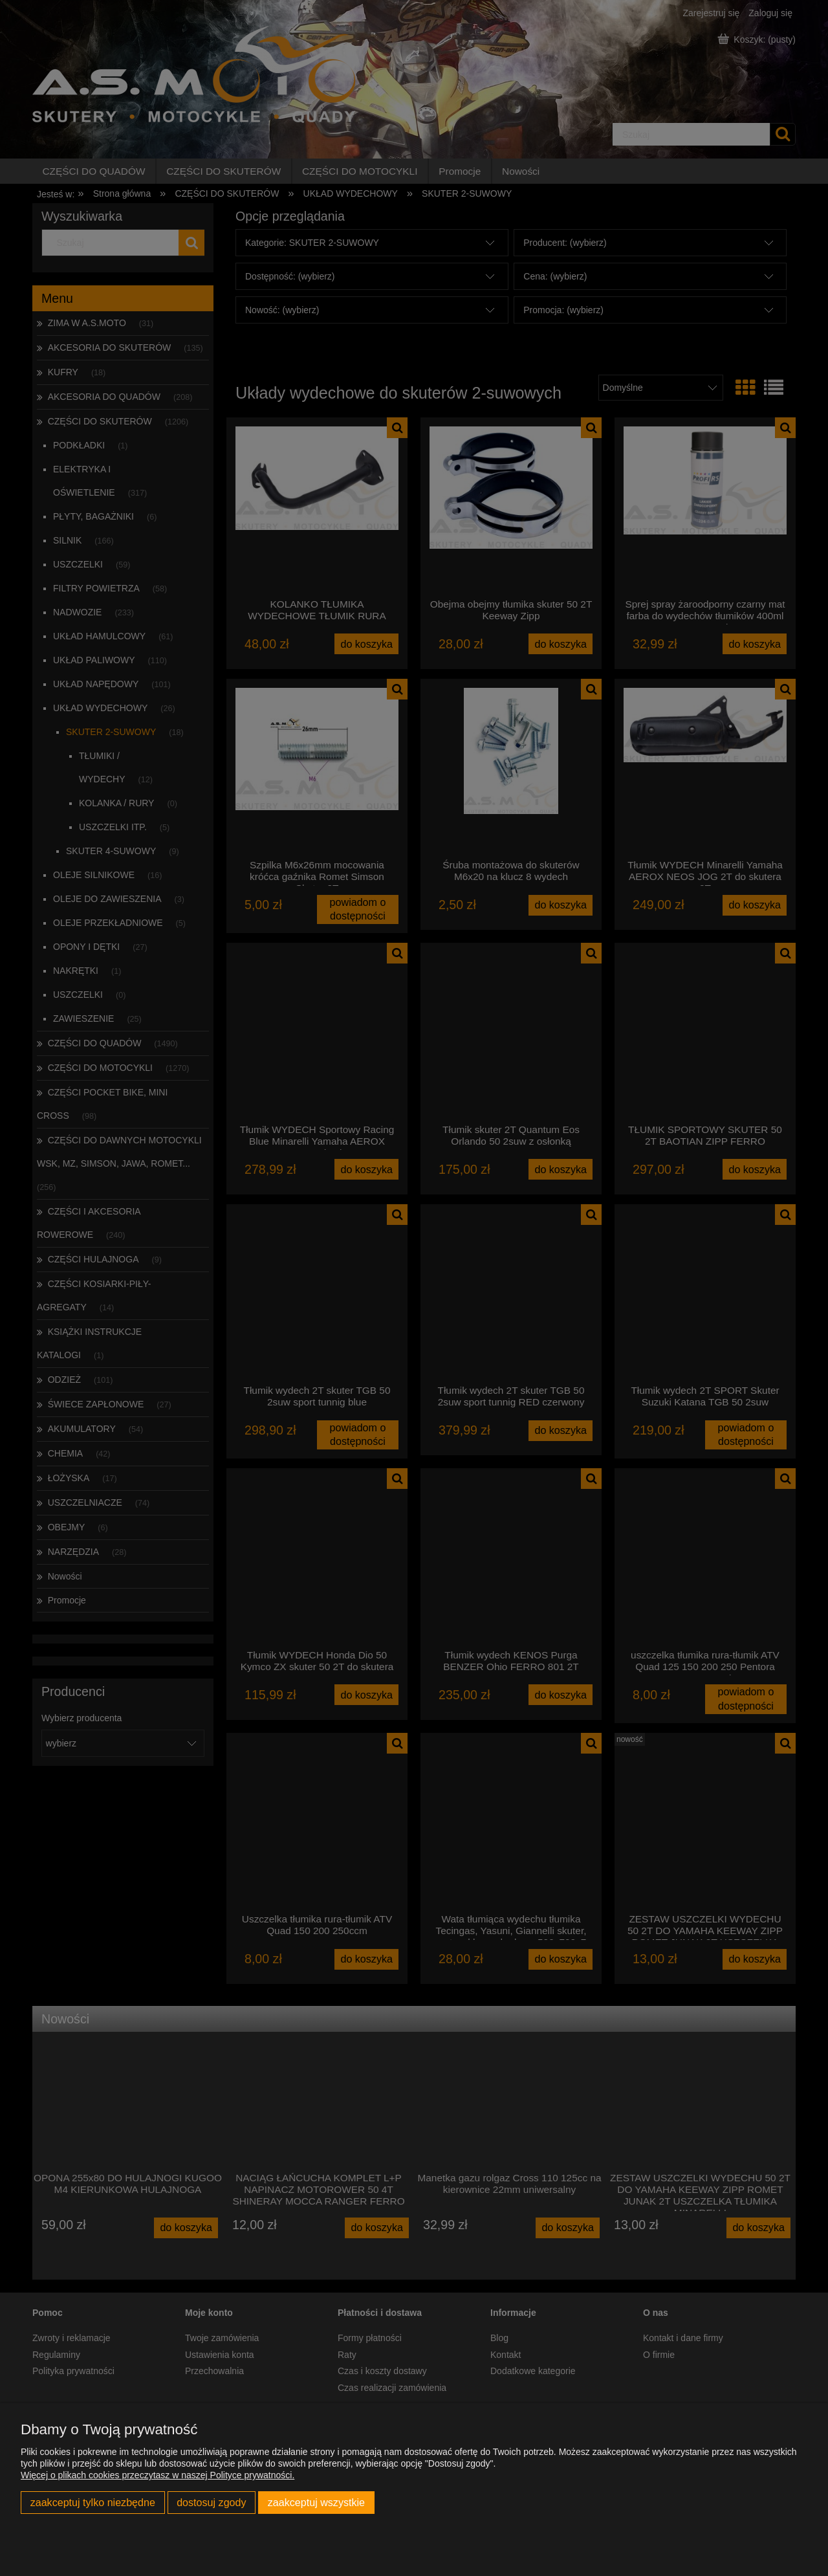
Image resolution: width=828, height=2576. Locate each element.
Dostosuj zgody (211, 2502)
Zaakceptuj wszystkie (316, 2502)
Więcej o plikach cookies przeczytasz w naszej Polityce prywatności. (157, 2475)
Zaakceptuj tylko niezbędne (92, 2502)
